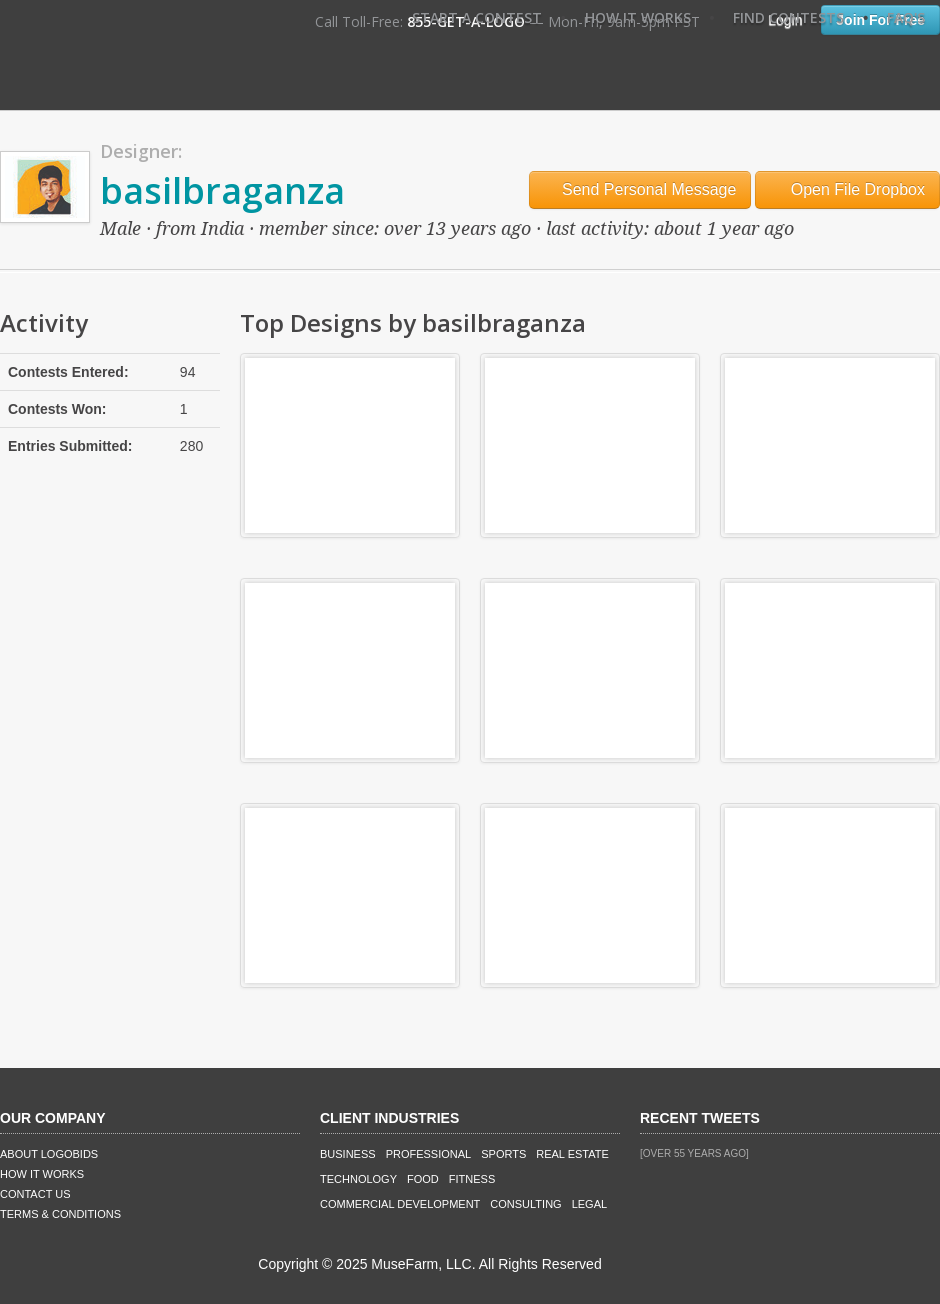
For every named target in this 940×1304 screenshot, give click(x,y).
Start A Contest (477, 17)
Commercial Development (400, 1204)
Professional (429, 1154)
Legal (589, 1204)
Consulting (525, 1204)
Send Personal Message (640, 189)
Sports (503, 1154)
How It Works (638, 17)
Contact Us (35, 1194)
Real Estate (572, 1154)
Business (348, 1154)
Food (423, 1179)
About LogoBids (49, 1154)
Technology (358, 1179)
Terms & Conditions (60, 1214)
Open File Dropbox (847, 189)
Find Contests (788, 17)
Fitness (472, 1179)
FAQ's (906, 17)
